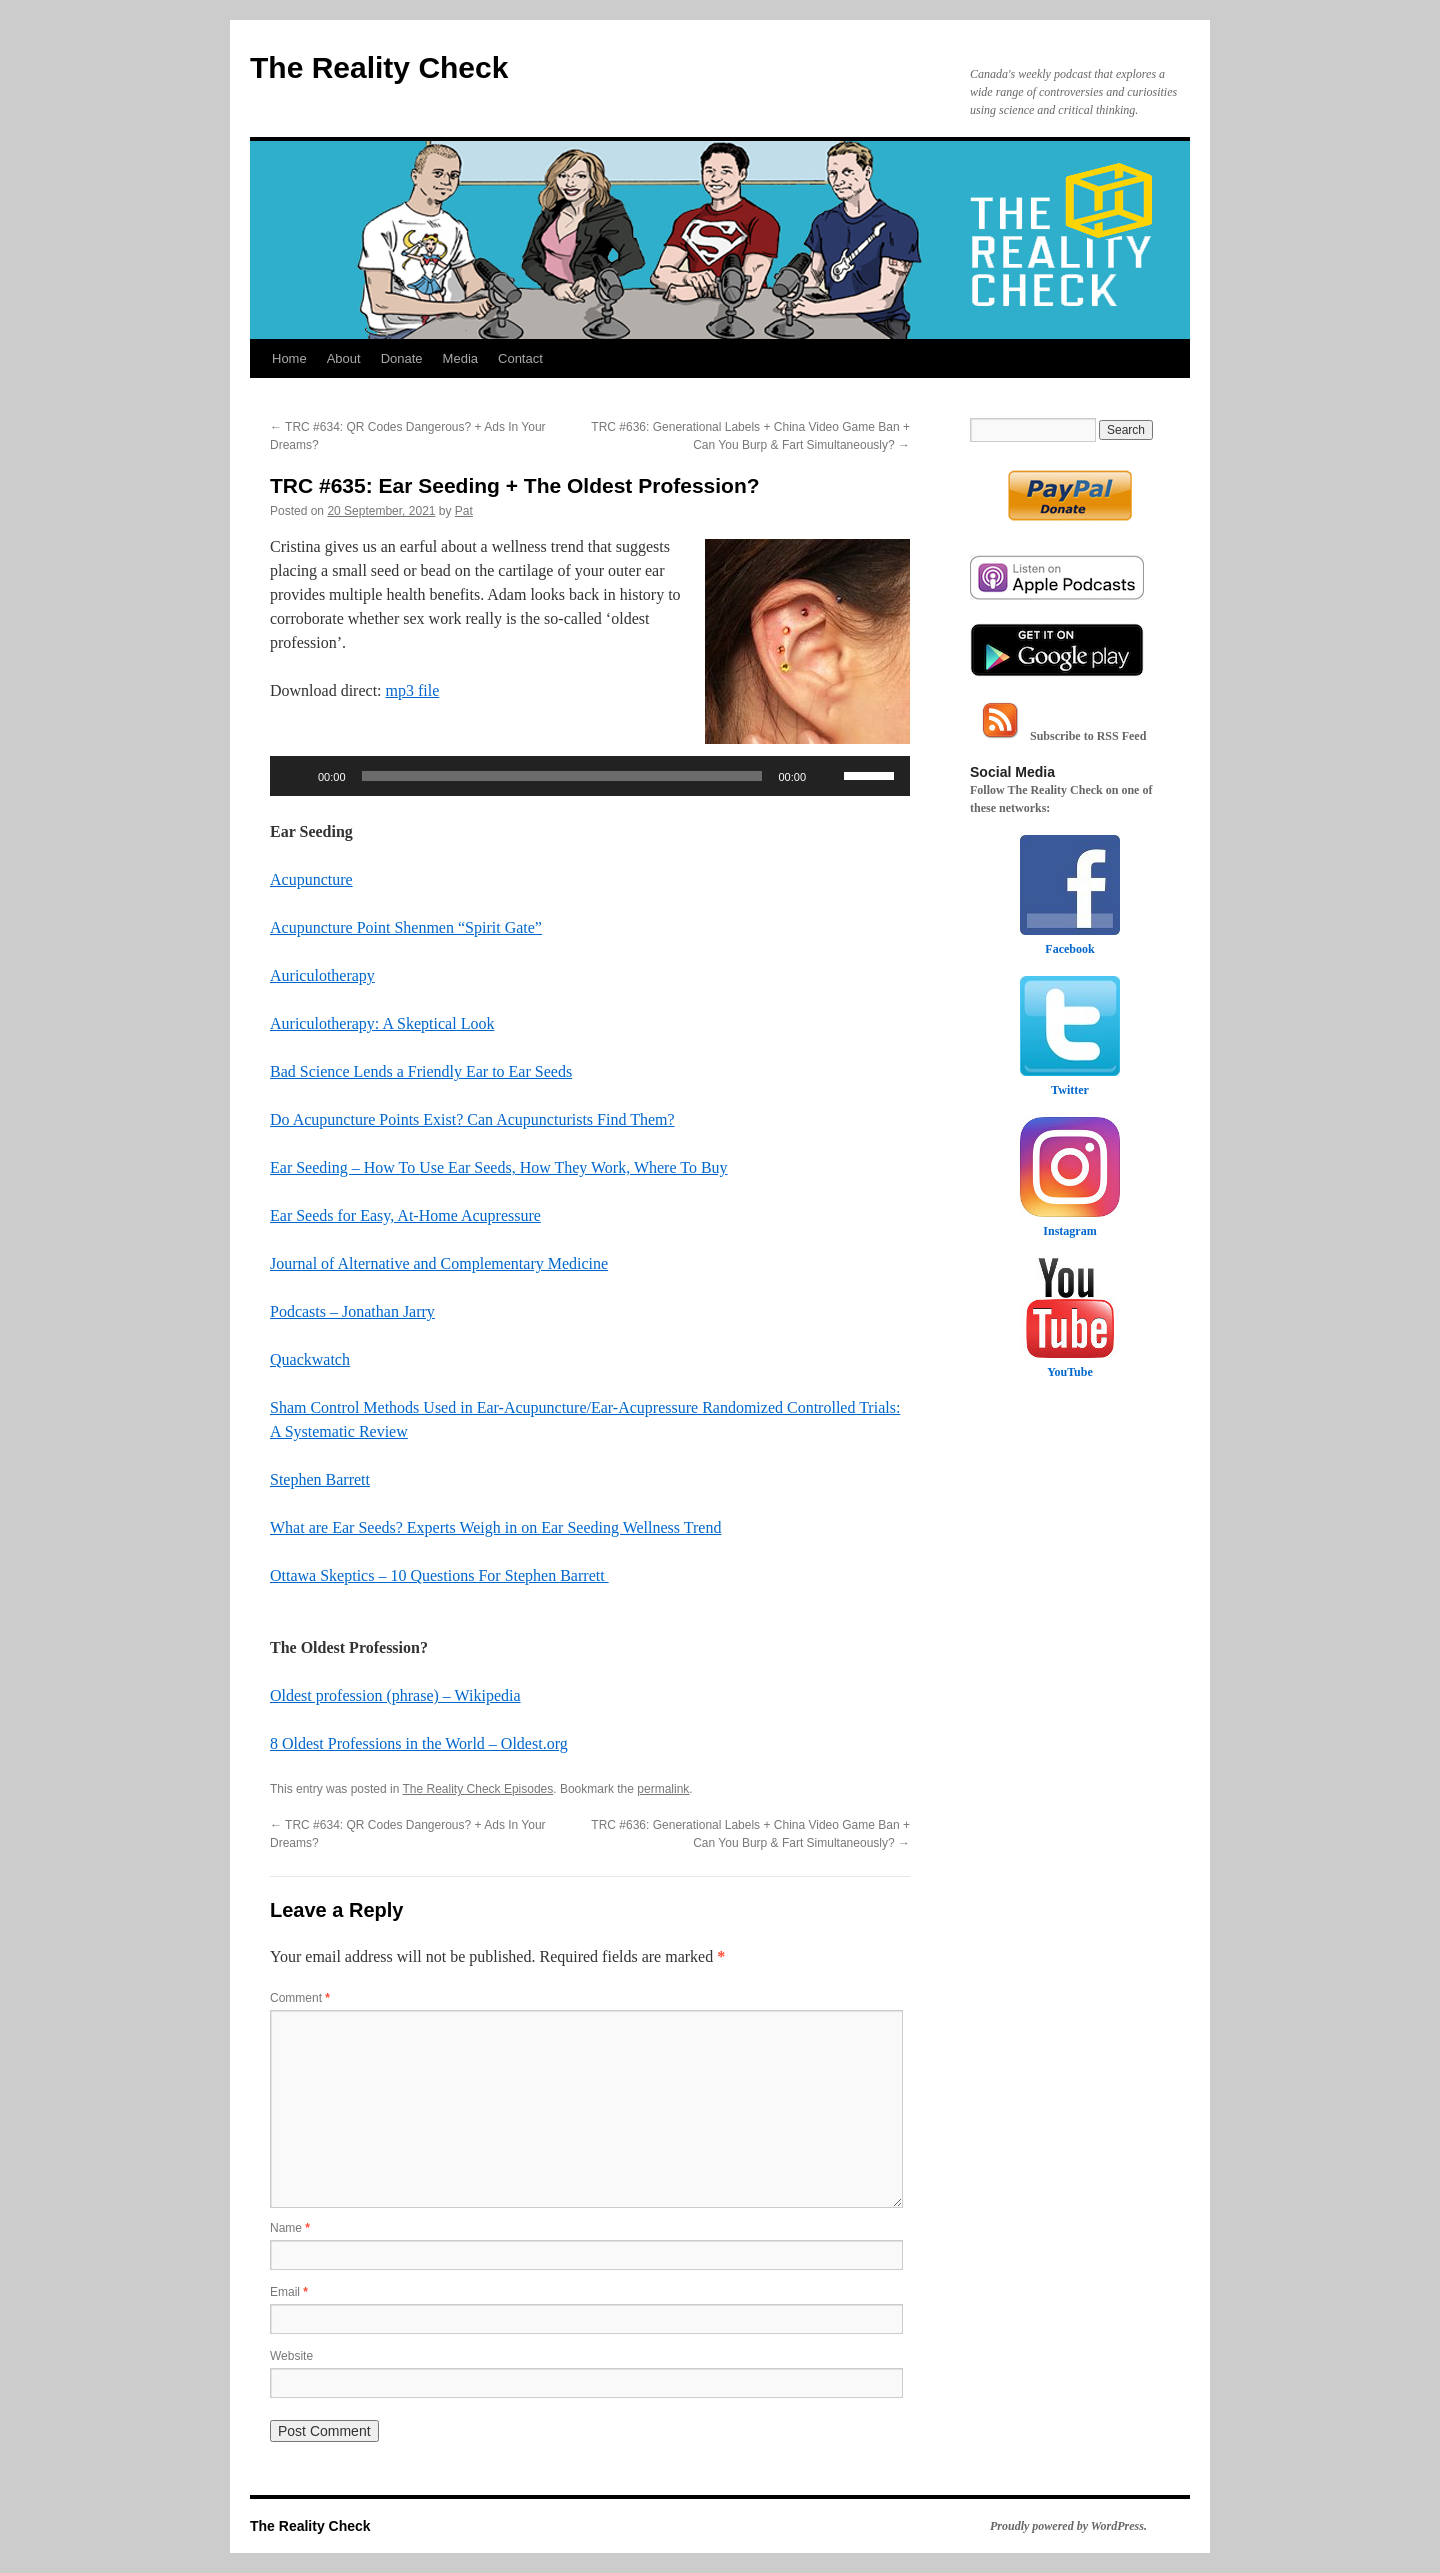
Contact (520, 358)
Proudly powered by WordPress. (1068, 2526)
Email (289, 2292)
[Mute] (828, 776)
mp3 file (413, 690)
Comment (300, 1998)
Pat (464, 511)
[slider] (562, 776)
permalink (663, 1789)
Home (289, 358)
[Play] (296, 776)
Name (290, 2228)
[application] (590, 776)
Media (460, 358)
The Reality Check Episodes (478, 1789)
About (344, 358)
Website (291, 2356)
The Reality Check (379, 67)
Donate (402, 358)
